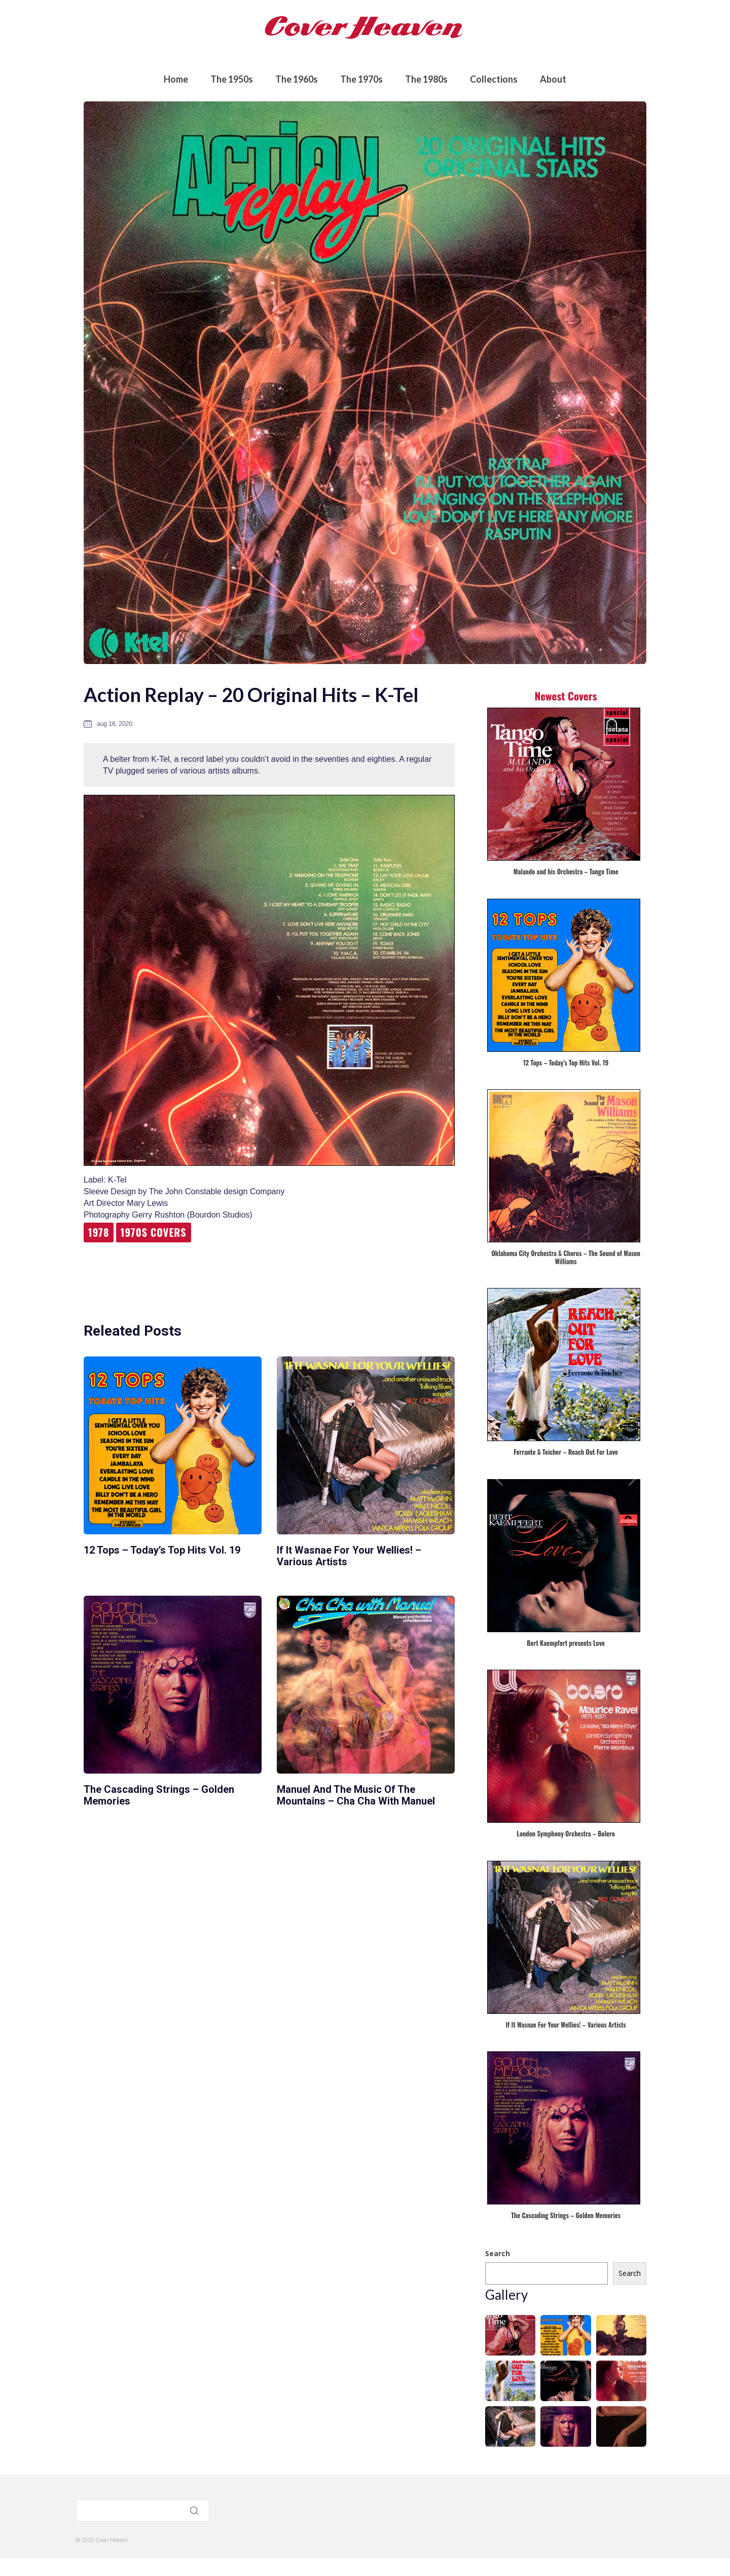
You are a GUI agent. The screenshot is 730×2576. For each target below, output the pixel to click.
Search (497, 2253)
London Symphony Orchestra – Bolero (566, 1834)
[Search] (142, 2512)
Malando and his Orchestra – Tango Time (566, 872)
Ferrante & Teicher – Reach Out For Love (566, 1452)
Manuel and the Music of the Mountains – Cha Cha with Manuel (356, 1795)
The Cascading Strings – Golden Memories (159, 1795)
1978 (98, 1232)
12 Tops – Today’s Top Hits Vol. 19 (162, 1550)
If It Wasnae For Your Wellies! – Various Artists (349, 1556)
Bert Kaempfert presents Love (566, 1643)
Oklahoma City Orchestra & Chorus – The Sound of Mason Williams (565, 1257)
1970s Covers (154, 1232)
